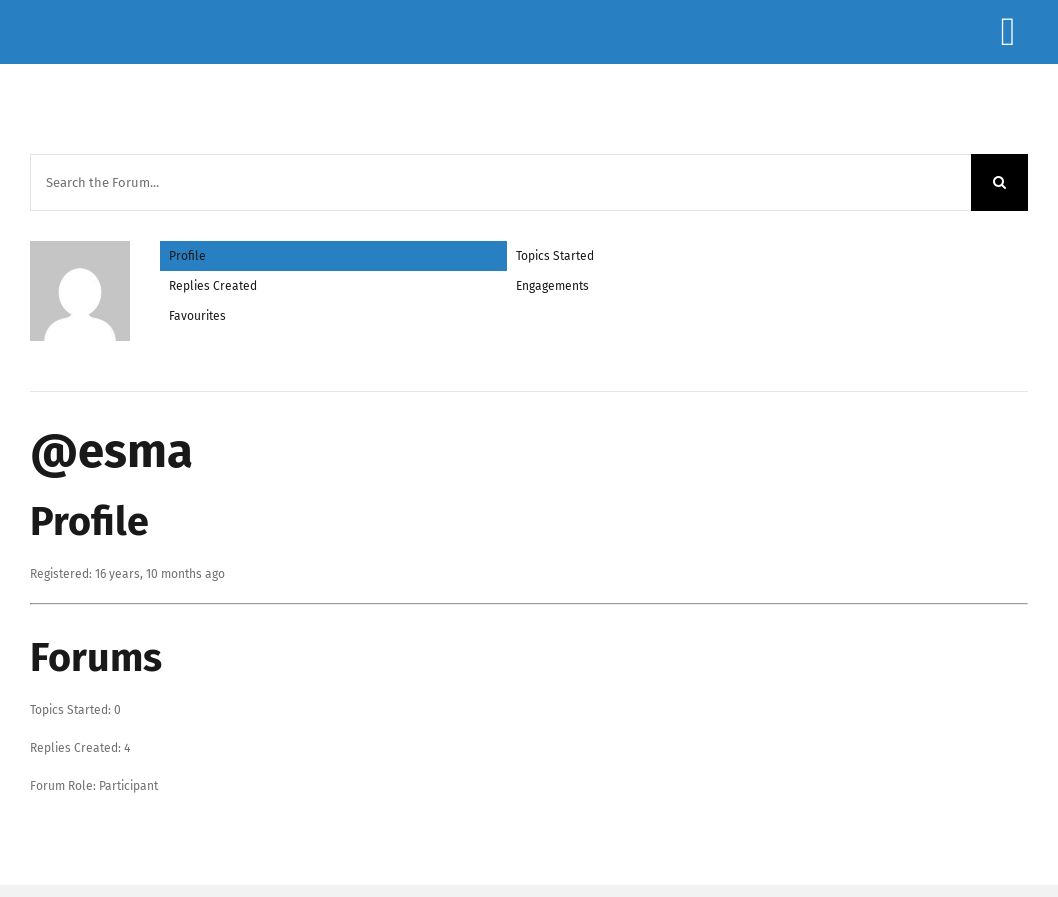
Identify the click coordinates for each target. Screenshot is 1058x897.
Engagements (552, 286)
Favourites (197, 316)
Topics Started (555, 256)
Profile (187, 256)
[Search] (999, 182)
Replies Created (213, 286)
